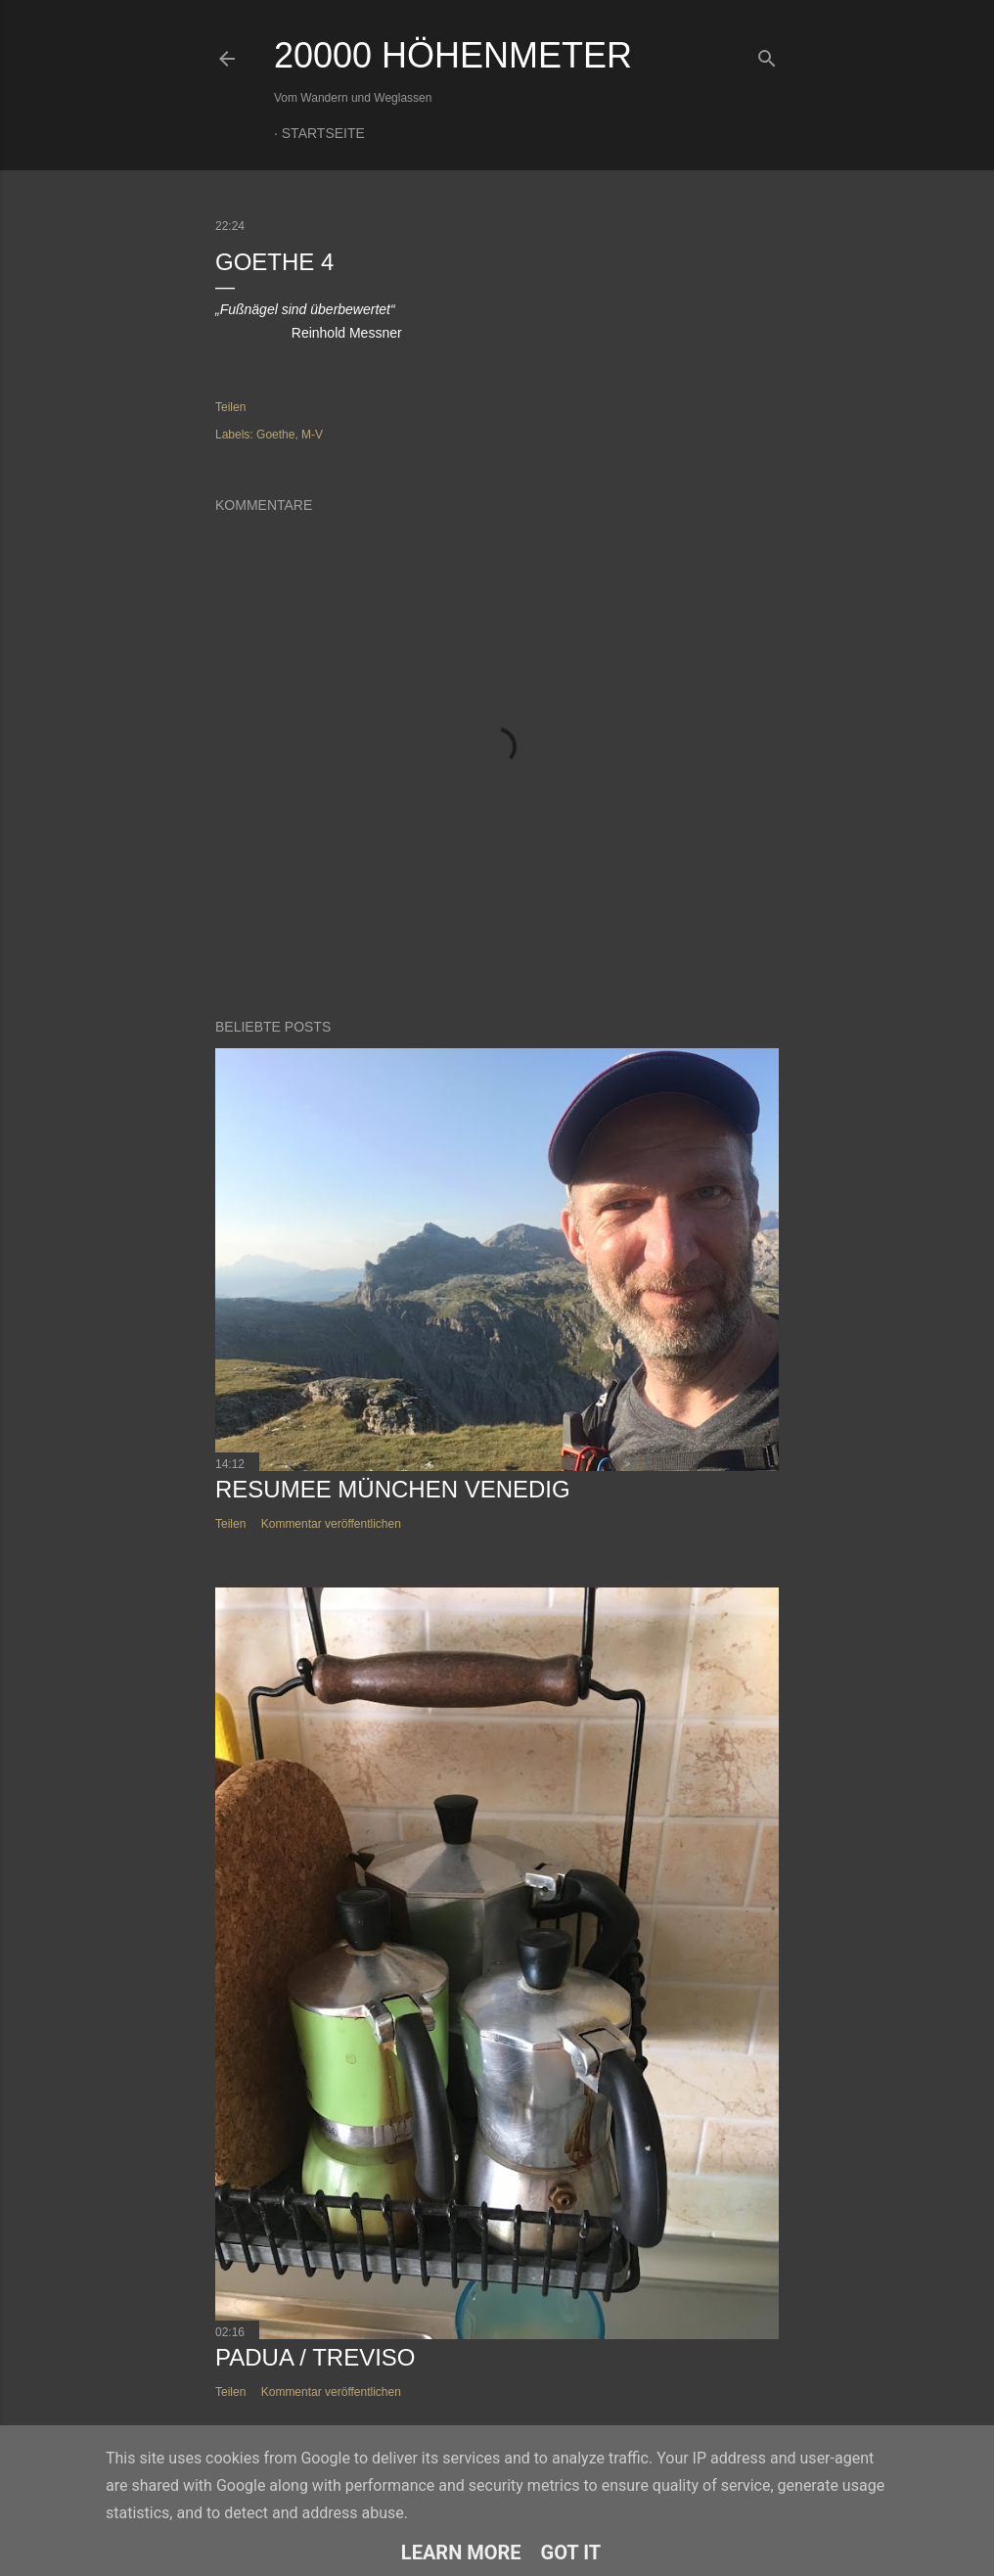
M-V (312, 434)
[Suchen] (767, 54)
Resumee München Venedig (392, 1489)
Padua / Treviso (315, 2357)
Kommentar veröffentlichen (331, 1524)
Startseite (323, 133)
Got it (571, 2552)
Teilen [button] (230, 407)
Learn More (461, 2552)
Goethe (275, 434)
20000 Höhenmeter (453, 55)
